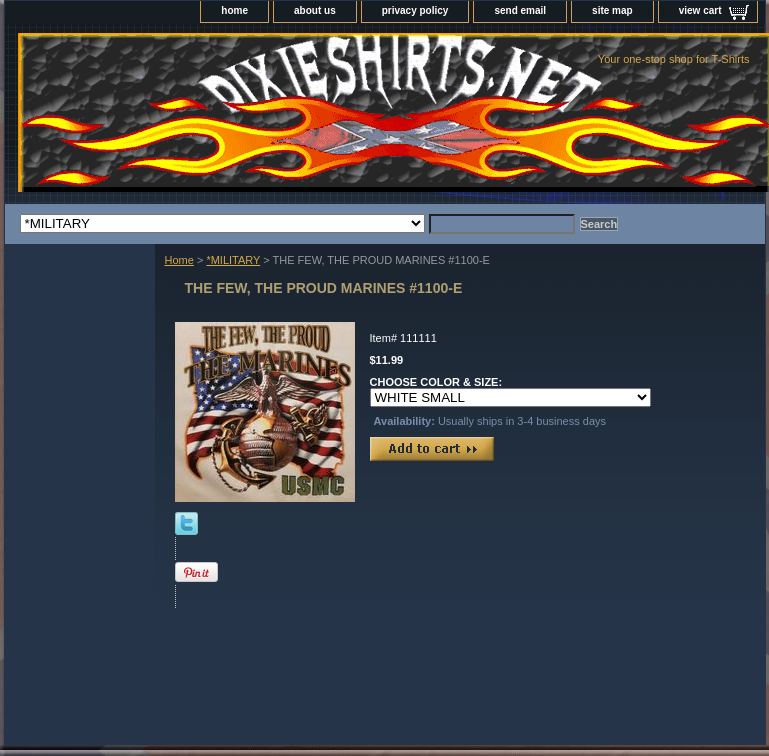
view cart (700, 10)
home (234, 10)
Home (179, 260)
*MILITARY (233, 260)
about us (315, 10)
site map (612, 10)
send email (520, 10)
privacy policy (415, 10)
